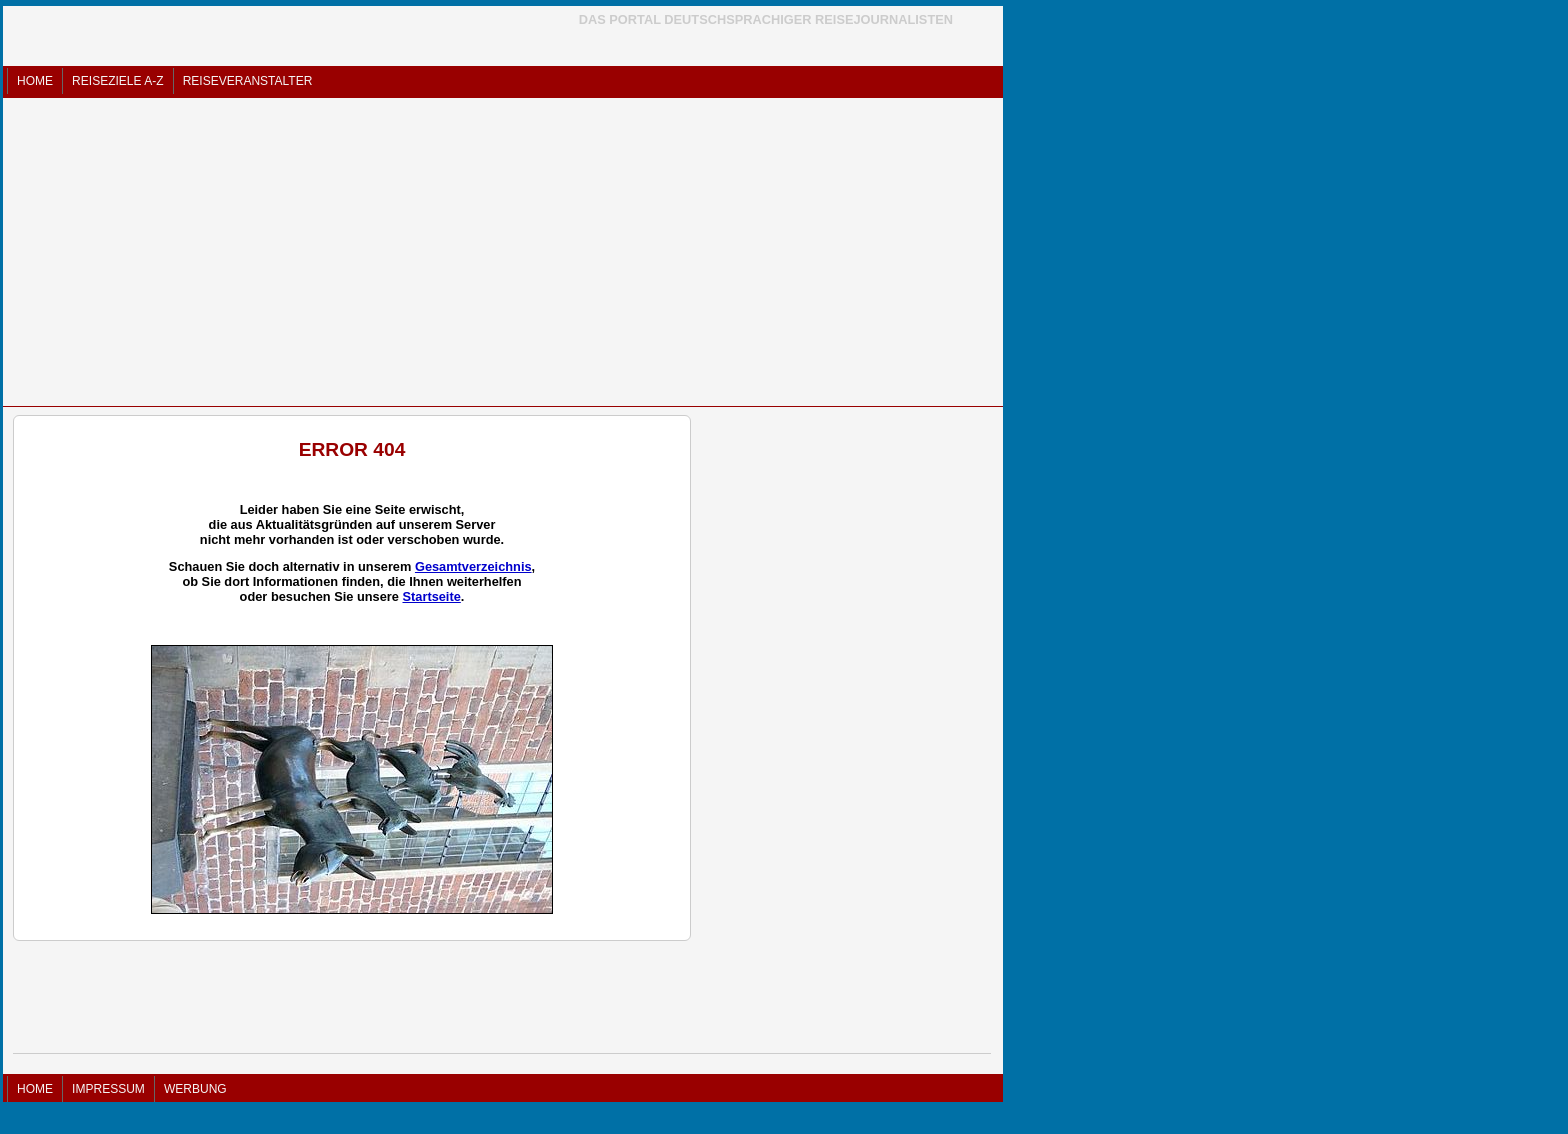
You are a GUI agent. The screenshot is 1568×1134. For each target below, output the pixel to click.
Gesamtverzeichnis (473, 566)
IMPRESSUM (108, 1089)
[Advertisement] (503, 252)
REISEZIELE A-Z (117, 81)
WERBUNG (195, 1089)
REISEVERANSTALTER (248, 81)
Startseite (431, 596)
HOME (35, 81)
